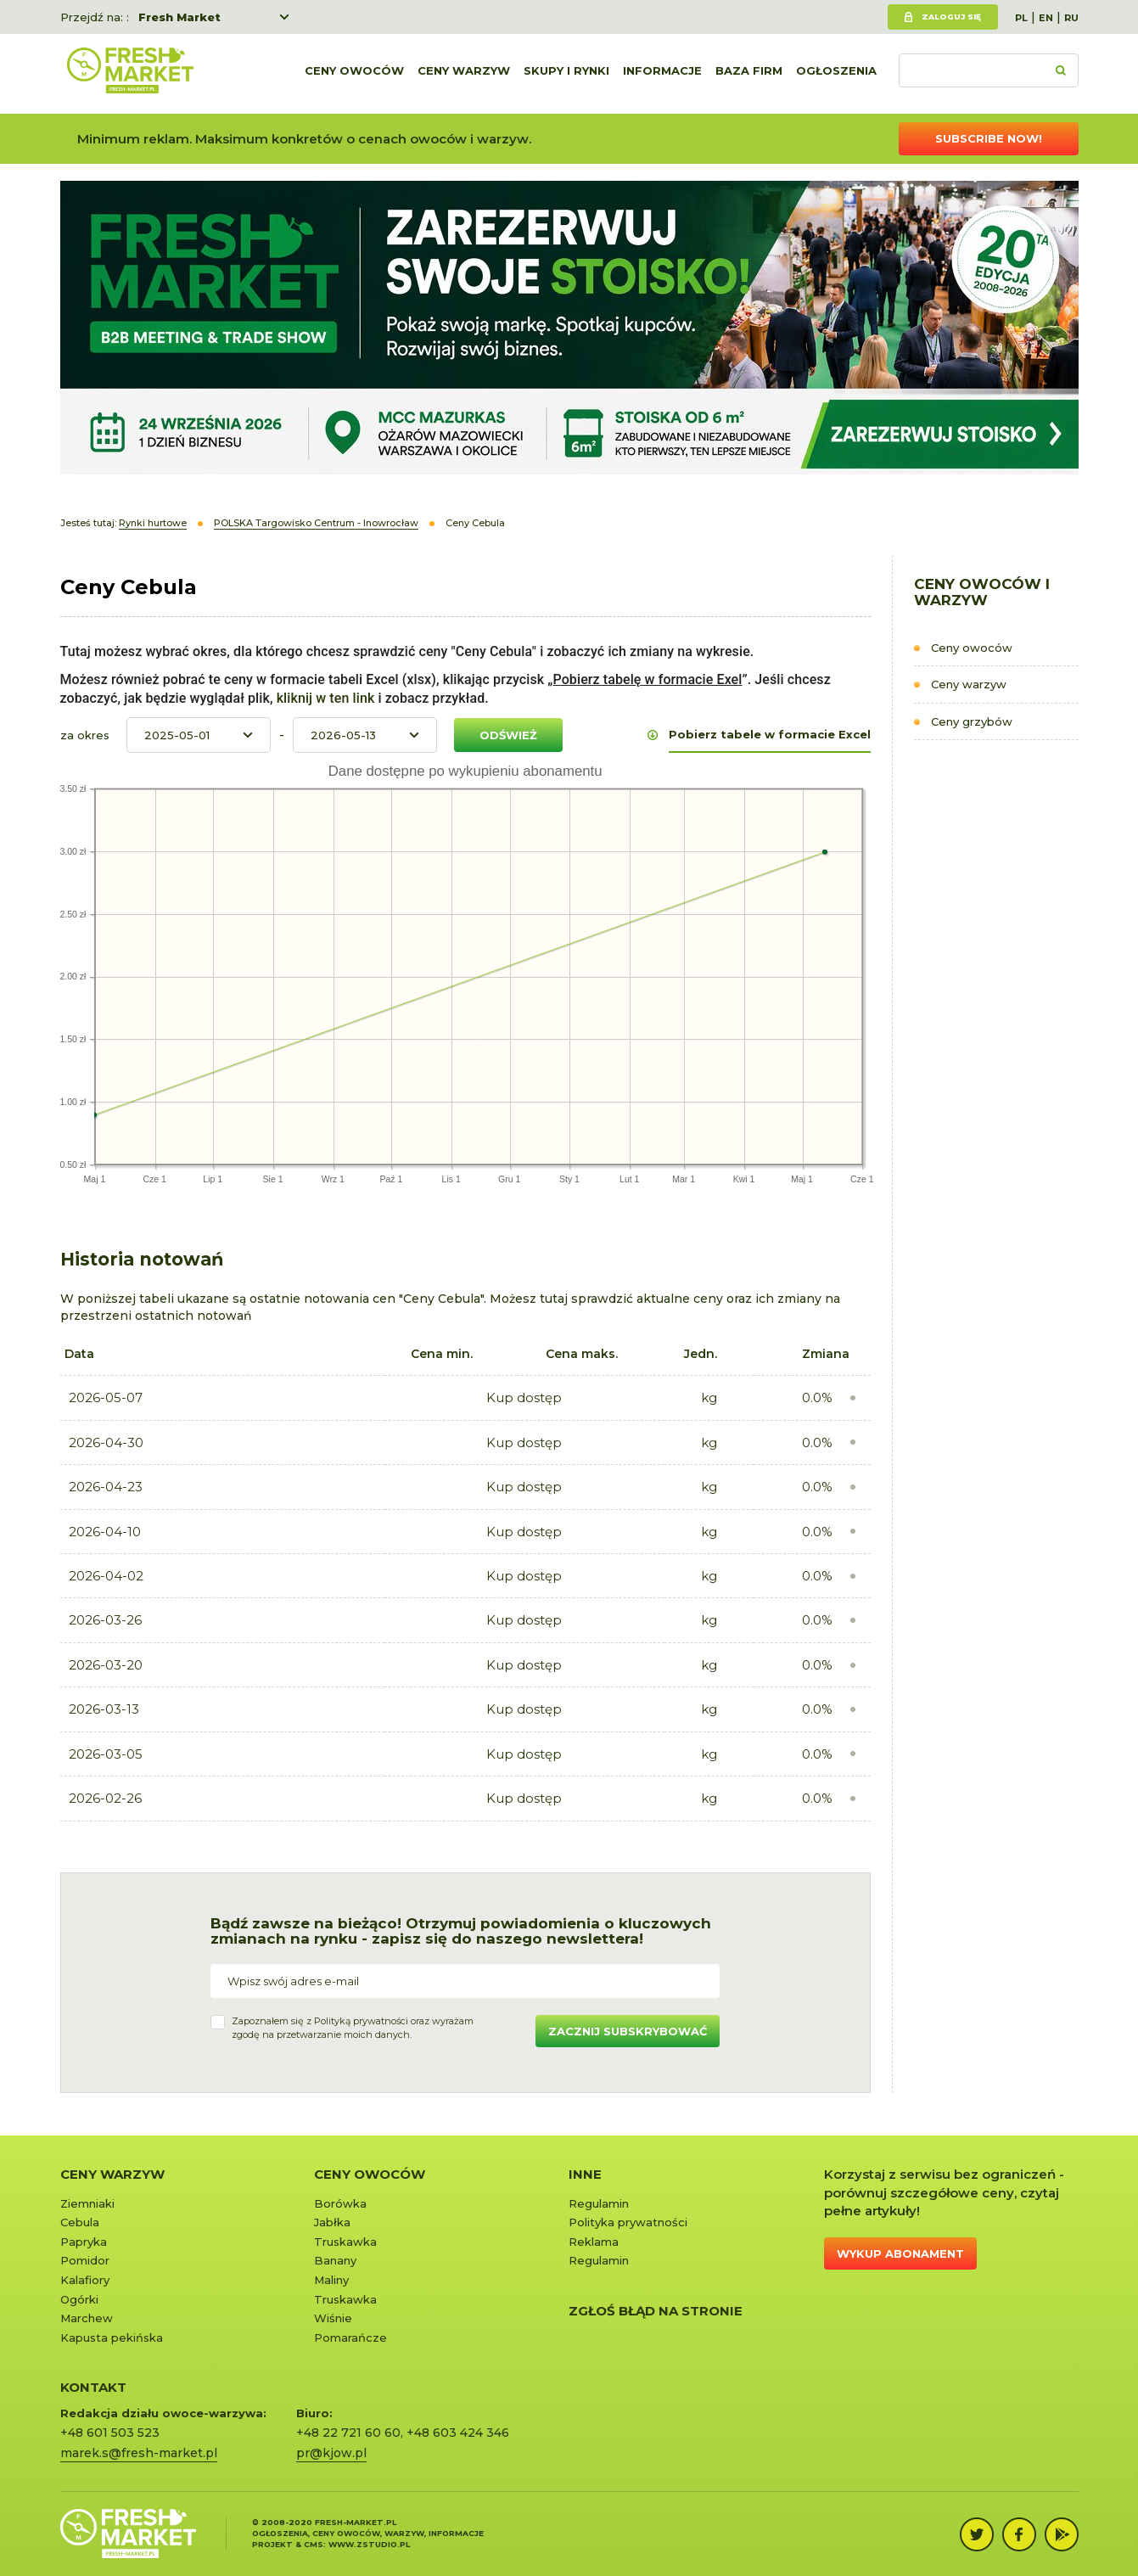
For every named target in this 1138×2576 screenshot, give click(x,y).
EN (1046, 18)
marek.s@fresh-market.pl (138, 2453)
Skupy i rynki (566, 74)
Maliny (331, 2280)
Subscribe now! (988, 138)
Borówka (340, 2203)
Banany (335, 2260)
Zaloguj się (951, 16)
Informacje (662, 74)
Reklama (594, 2241)
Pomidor (84, 2260)
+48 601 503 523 (110, 2432)
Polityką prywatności (361, 2021)
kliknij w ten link (324, 698)
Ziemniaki (87, 2203)
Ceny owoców (354, 74)
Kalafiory (84, 2280)
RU (1071, 18)
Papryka (83, 2241)
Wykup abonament (900, 2253)
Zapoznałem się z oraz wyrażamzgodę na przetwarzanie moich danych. (353, 2027)
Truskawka (345, 2241)
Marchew (86, 2318)
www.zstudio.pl (369, 2544)
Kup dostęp (524, 1397)
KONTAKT (93, 2387)
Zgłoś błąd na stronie (656, 2311)
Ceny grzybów (971, 721)
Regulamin (599, 2203)
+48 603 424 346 (457, 2432)
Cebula (79, 2222)
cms (313, 2544)
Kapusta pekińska (111, 2337)
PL (1021, 18)
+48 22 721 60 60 (348, 2432)
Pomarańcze (350, 2337)
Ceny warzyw (464, 74)
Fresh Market (179, 17)
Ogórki (79, 2299)
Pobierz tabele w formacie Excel (770, 734)
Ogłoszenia (836, 74)
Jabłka (332, 2222)
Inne (585, 2174)
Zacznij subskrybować (627, 2031)
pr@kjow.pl (331, 2453)
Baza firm (748, 74)
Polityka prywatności (628, 2222)
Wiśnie (333, 2318)
